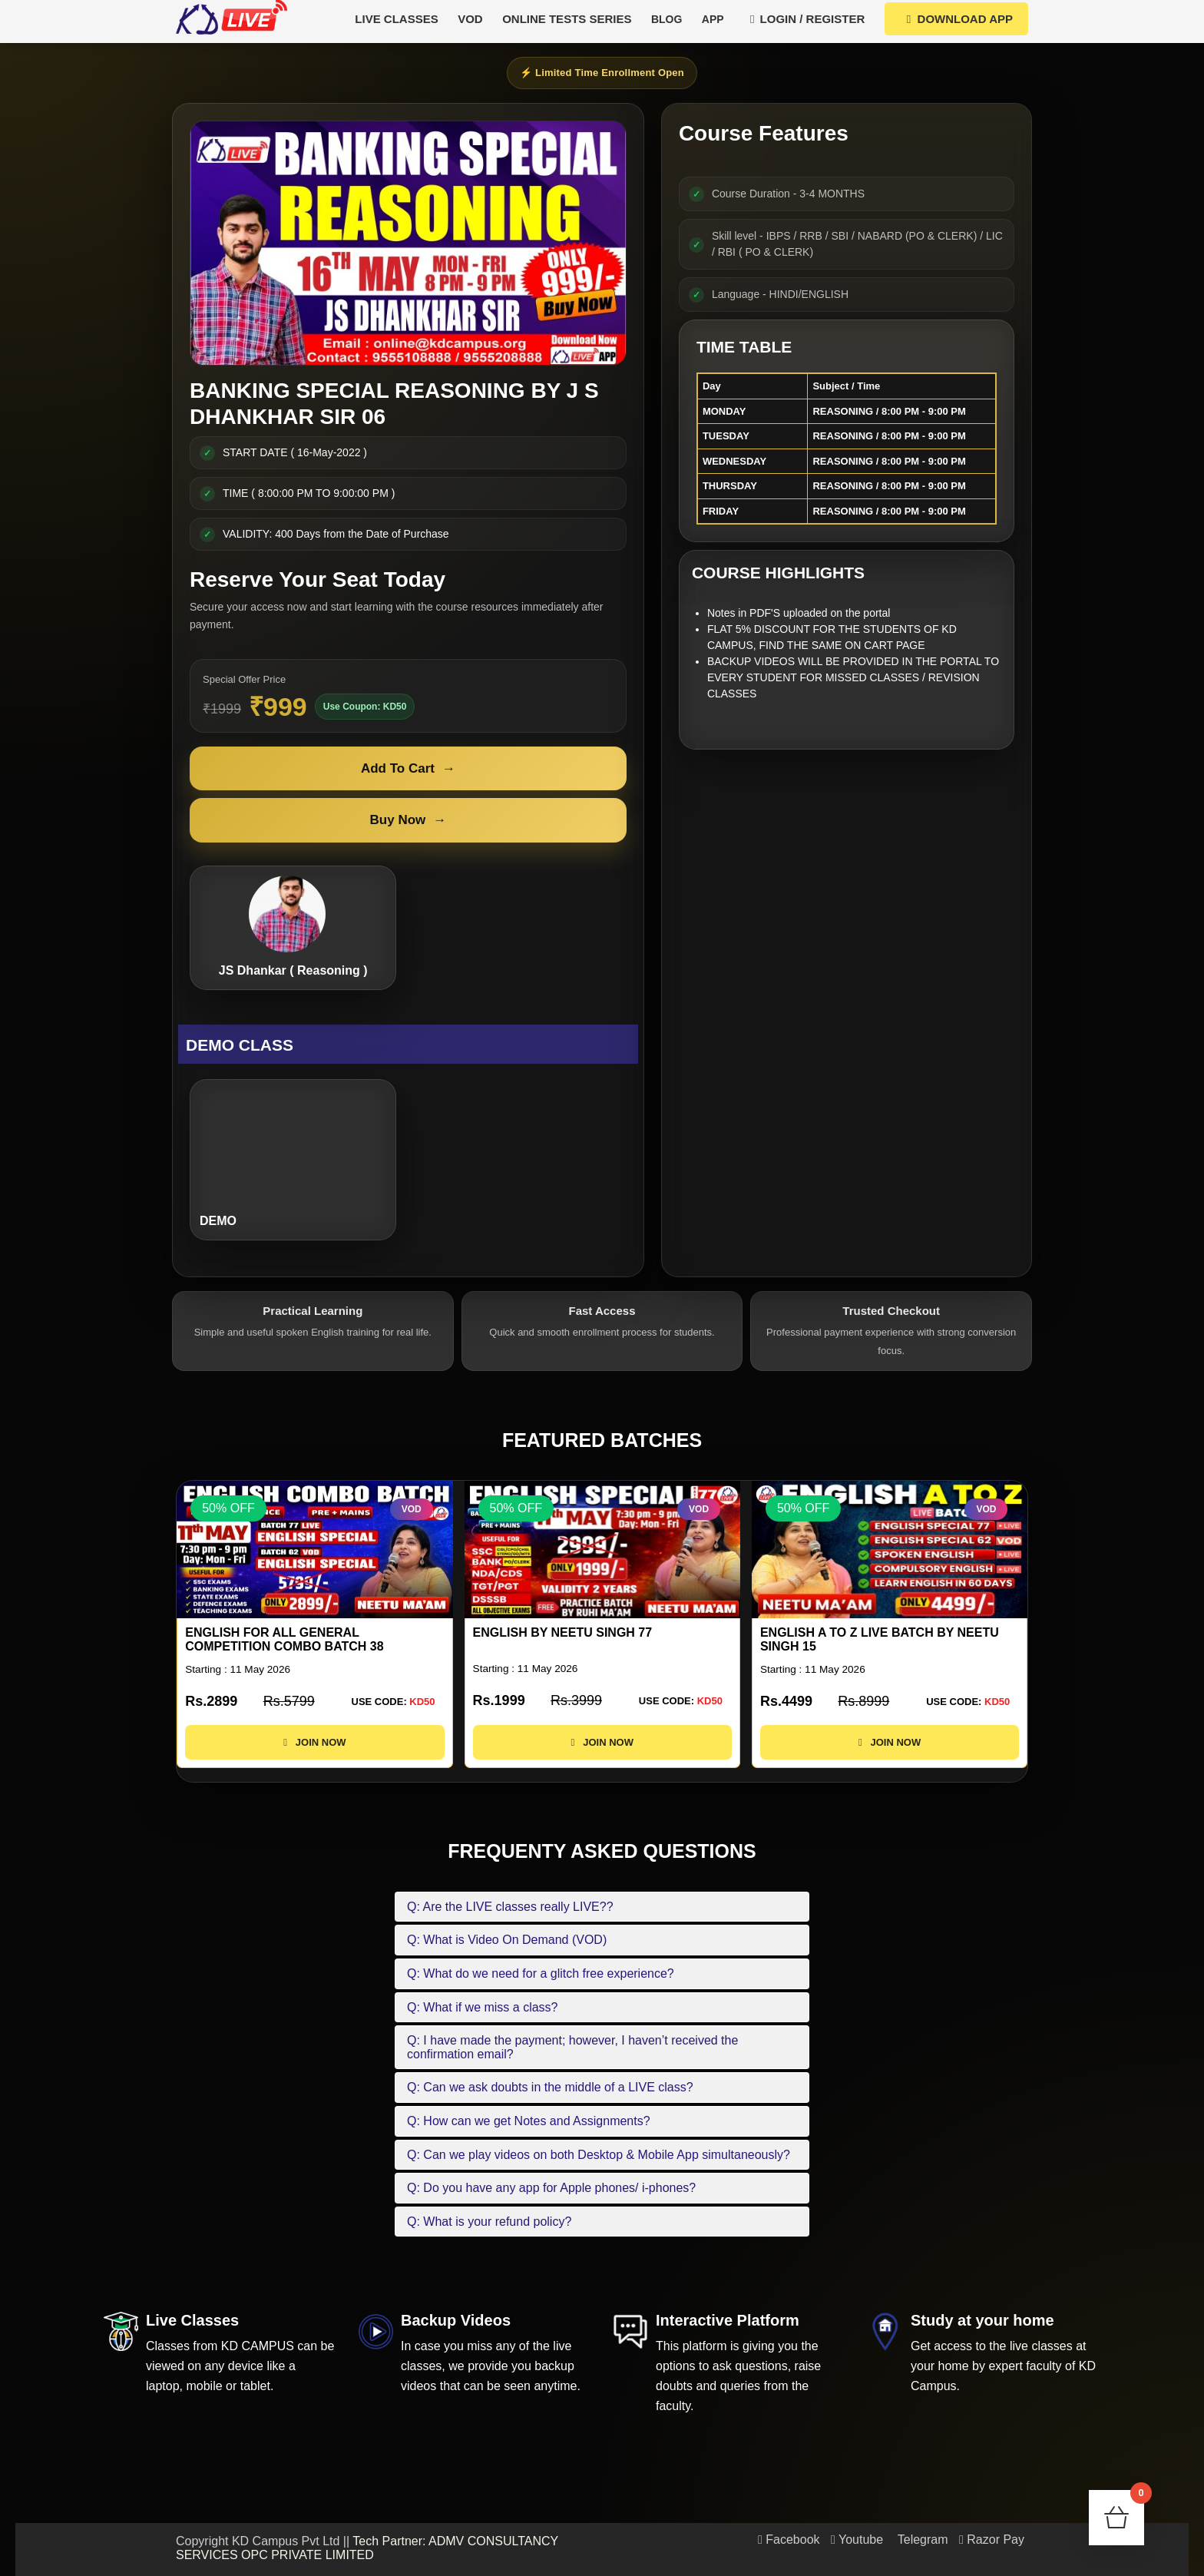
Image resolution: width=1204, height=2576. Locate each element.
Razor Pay (991, 2539)
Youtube (857, 2539)
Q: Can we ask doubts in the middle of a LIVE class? (550, 2087)
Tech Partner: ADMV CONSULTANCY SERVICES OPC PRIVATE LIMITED (367, 2548)
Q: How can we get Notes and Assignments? (528, 2120)
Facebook (789, 2539)
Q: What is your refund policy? (489, 2221)
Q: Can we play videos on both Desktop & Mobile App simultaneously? (598, 2154)
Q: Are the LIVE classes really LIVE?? (510, 1906)
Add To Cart (408, 769)
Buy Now (408, 820)
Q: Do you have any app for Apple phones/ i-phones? (551, 2187)
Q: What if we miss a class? (482, 2007)
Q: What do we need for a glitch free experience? (540, 1973)
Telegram (921, 2539)
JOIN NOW (314, 1742)
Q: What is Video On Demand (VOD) (507, 1939)
